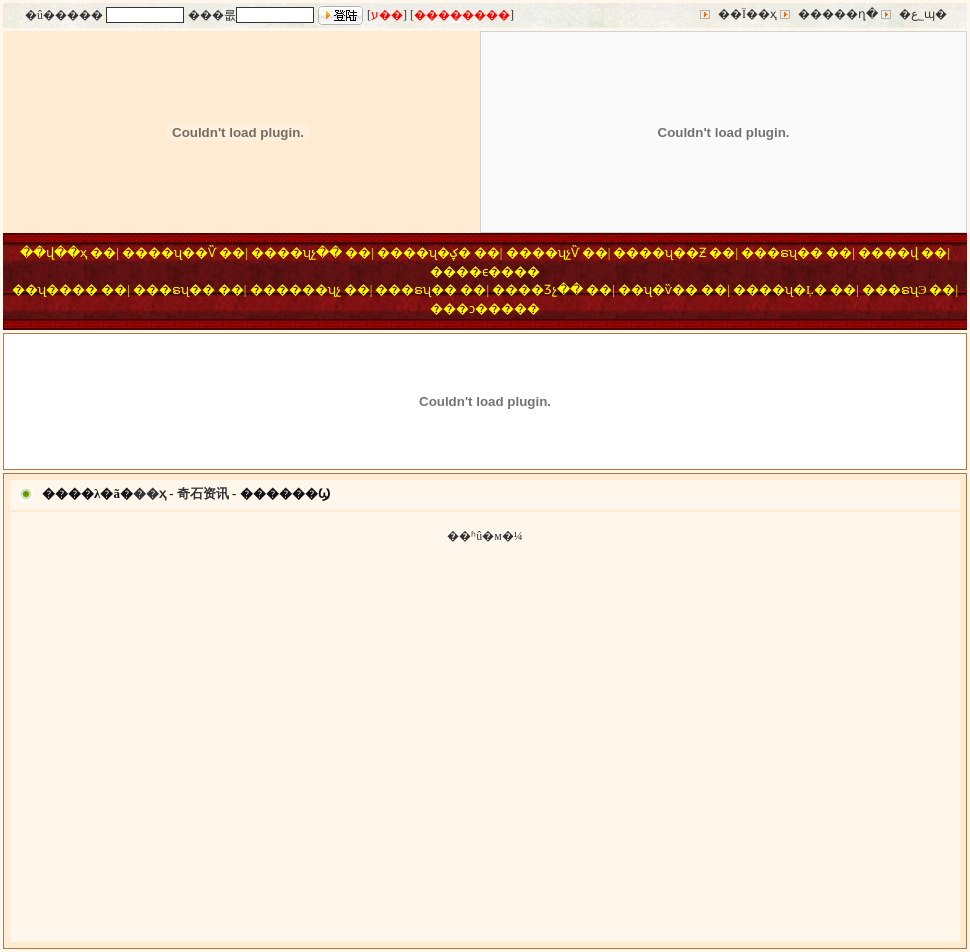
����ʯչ (308, 289)
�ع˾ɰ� (923, 14)
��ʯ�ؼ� (437, 252)
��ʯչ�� (309, 252)
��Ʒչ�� (550, 289)
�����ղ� (838, 14)
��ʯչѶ (555, 252)
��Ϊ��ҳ (747, 14)
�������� (462, 15)
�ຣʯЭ (907, 289)
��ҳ (149, 493)
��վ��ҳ (53, 252)
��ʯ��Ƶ (672, 252)
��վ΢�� (901, 252)
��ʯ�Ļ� (793, 289)
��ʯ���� (55, 289)
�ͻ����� (498, 308)
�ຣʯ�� (795, 252)
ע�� (387, 15)
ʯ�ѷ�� (671, 289)
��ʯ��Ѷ (182, 252)
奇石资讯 (203, 493)
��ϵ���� (498, 271)
